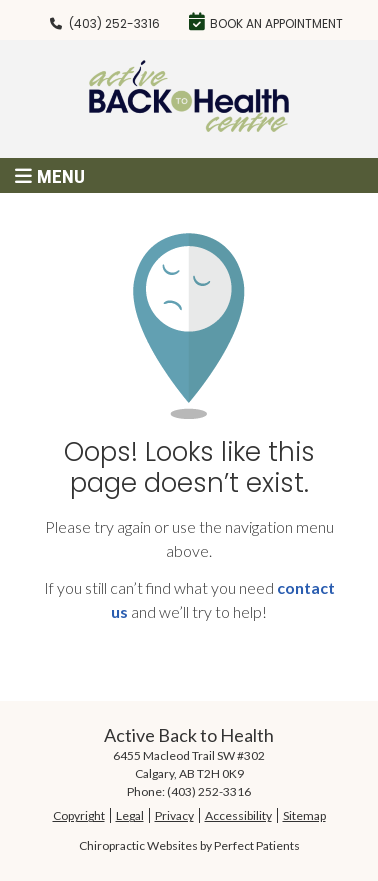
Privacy (174, 815)
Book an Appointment (266, 22)
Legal (130, 815)
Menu (50, 176)
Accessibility (238, 815)
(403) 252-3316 (114, 23)
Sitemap (304, 815)
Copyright (79, 815)
